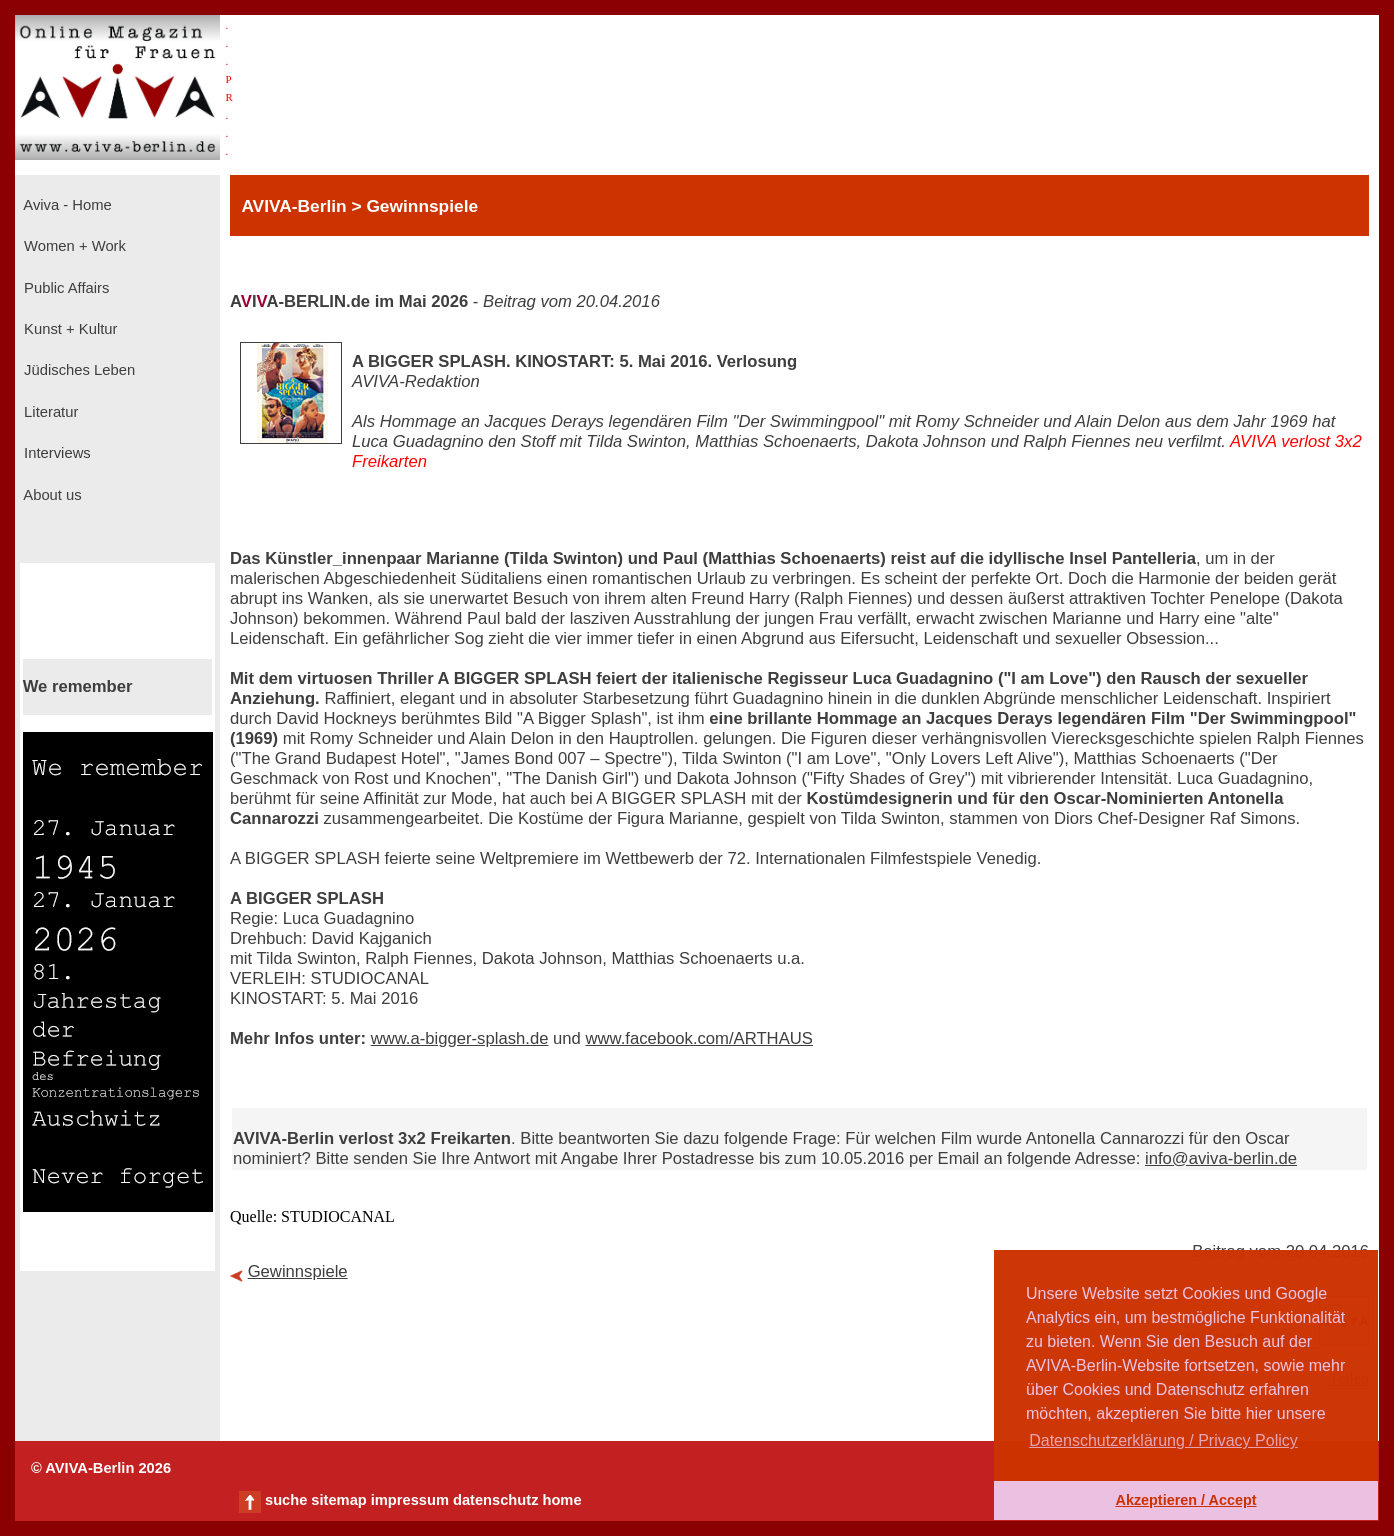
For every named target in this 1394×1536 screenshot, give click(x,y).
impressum (410, 1500)
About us (51, 495)
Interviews (55, 453)
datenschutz (496, 1500)
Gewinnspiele (298, 1271)
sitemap (338, 1500)
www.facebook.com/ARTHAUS (698, 1038)
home (561, 1500)
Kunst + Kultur (68, 329)
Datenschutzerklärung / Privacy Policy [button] (1163, 1440)
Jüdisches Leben (77, 370)
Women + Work (73, 246)
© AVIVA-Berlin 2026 (101, 1468)
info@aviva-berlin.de (1221, 1158)
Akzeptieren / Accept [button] (1185, 1500)
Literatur (49, 412)
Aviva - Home (66, 205)
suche (286, 1500)
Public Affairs (64, 288)
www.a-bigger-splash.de (460, 1038)
